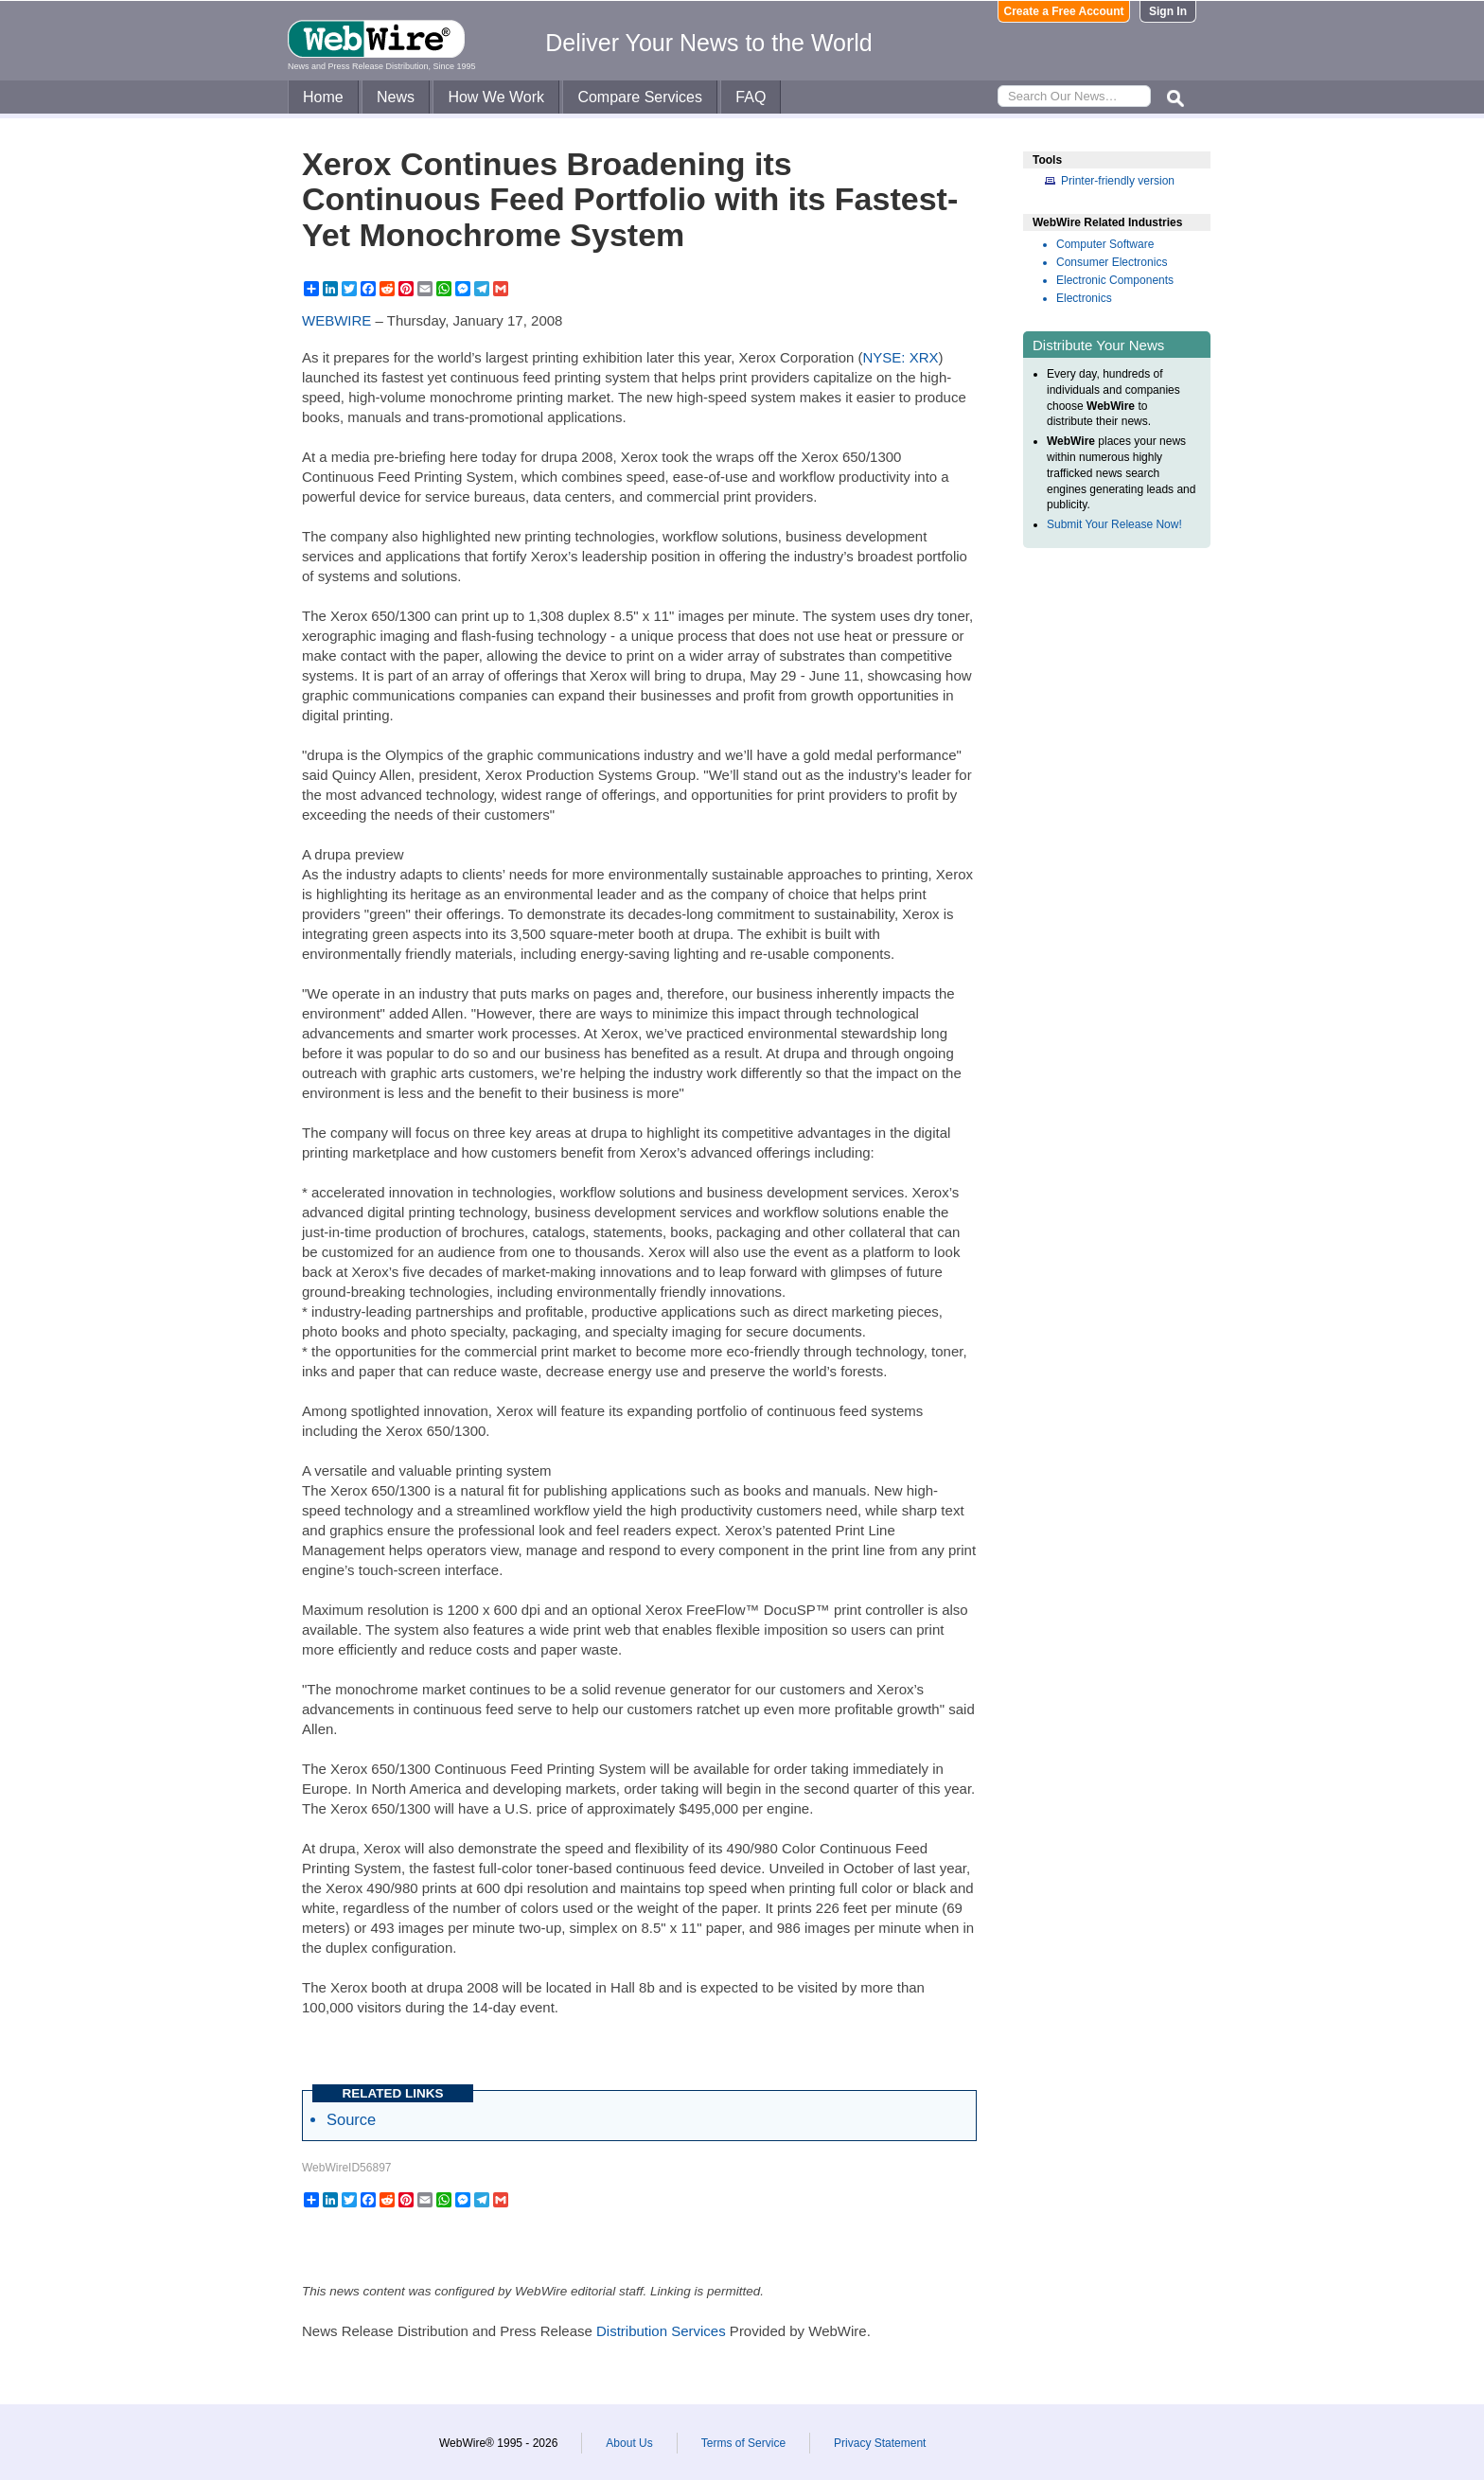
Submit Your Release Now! (1114, 524)
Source (351, 2119)
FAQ (750, 97)
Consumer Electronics (1111, 262)
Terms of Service (743, 2443)
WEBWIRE (336, 320)
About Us (629, 2443)
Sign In (1168, 11)
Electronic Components (1115, 280)
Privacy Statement (880, 2443)
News (396, 97)
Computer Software (1105, 244)
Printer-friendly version (1118, 180)
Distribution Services (661, 2331)
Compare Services (639, 97)
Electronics (1084, 298)
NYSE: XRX (901, 357)
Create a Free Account (1064, 11)
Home (323, 97)
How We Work (496, 97)
